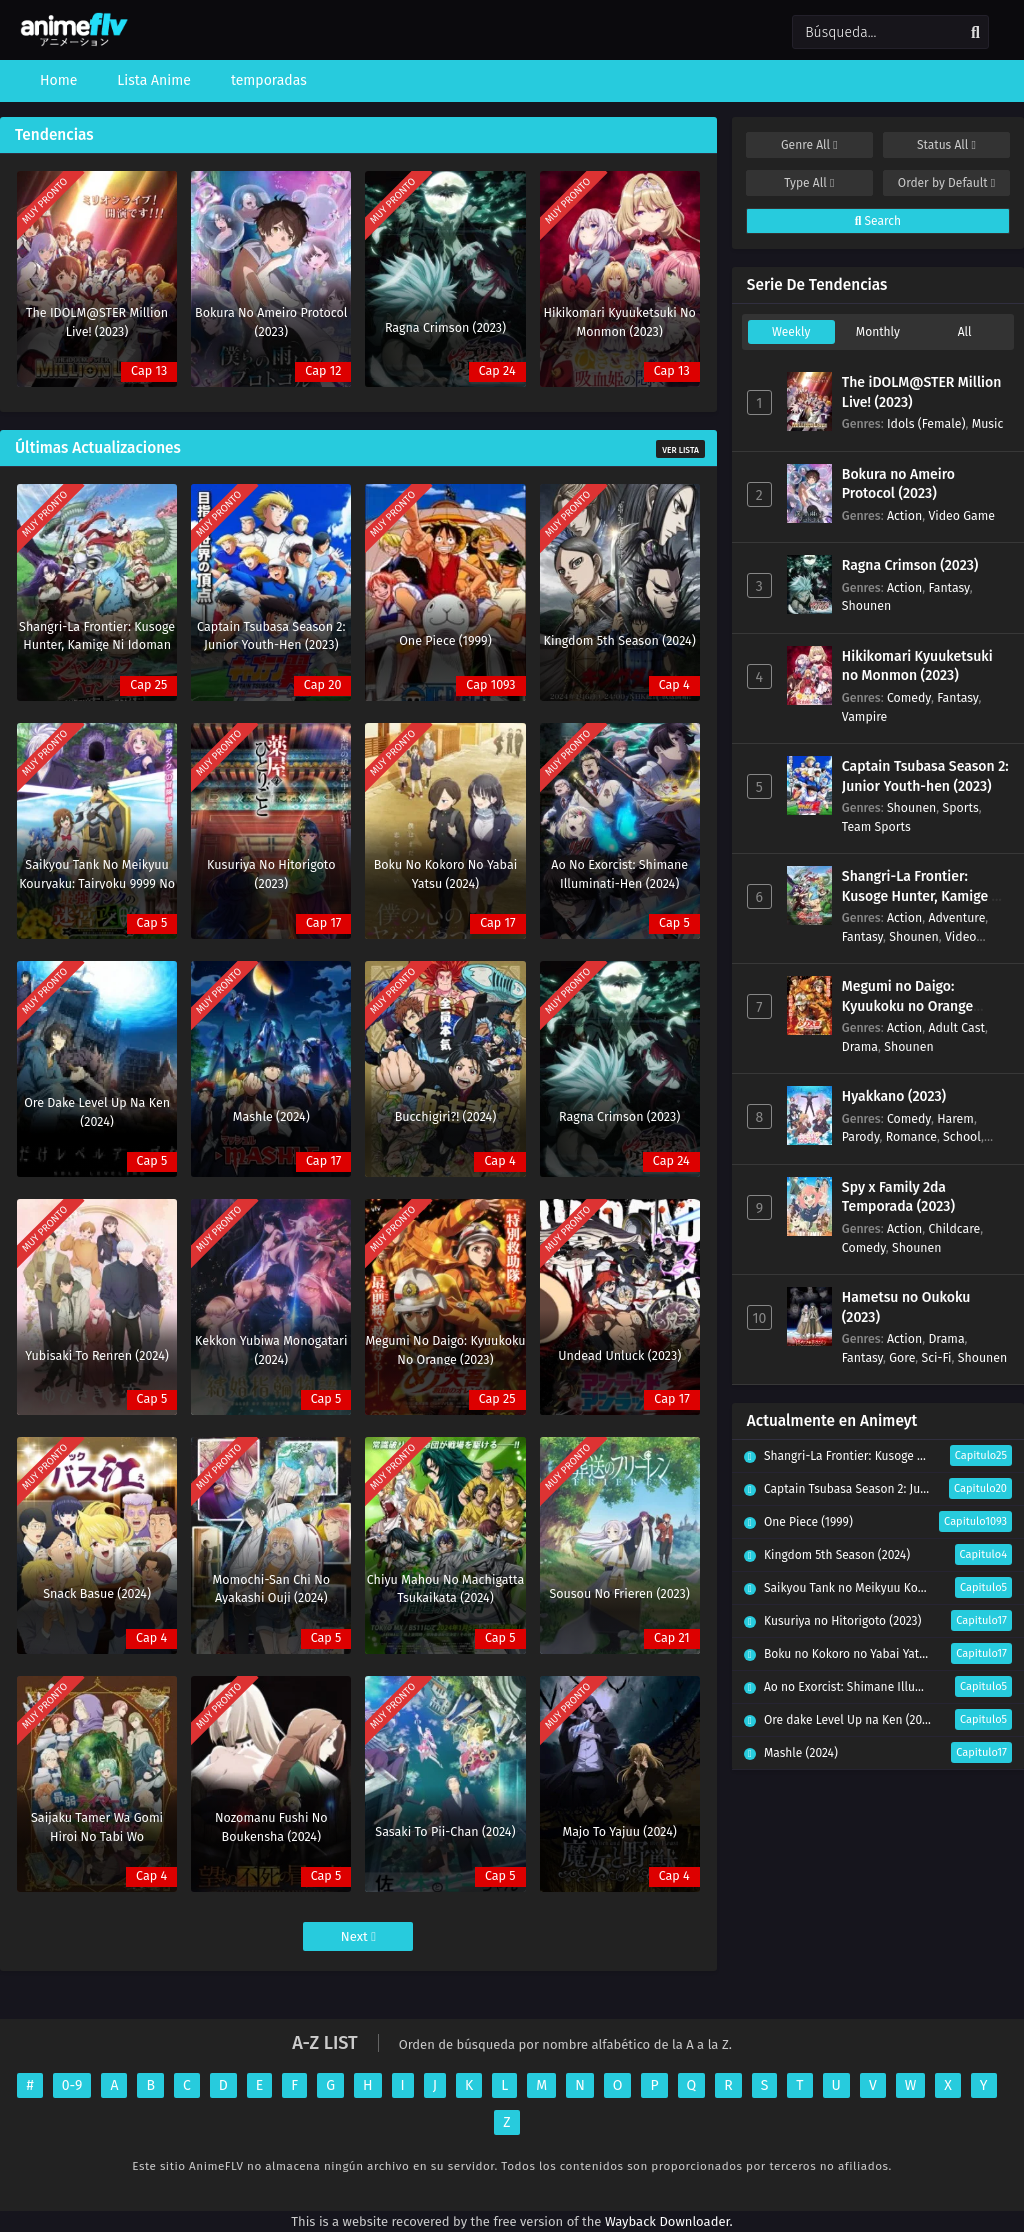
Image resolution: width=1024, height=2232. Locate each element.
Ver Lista (680, 450)
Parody (861, 1136)
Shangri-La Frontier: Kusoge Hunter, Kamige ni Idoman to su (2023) (923, 896)
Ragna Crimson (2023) (910, 565)
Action (904, 515)
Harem (955, 1118)
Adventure (956, 917)
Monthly (878, 332)
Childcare (954, 1228)
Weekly (791, 332)
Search (878, 221)
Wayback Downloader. (669, 2221)
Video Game (961, 515)
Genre (809, 145)
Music (988, 423)
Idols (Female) (926, 423)
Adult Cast (956, 1027)
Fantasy (948, 587)
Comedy (909, 697)
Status (946, 145)
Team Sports (876, 826)
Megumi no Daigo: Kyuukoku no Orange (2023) (907, 1006)
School (962, 1136)
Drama (860, 1046)
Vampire (864, 716)
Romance (911, 1136)
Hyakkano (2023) (894, 1096)
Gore (902, 1357)
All (965, 332)
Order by (946, 183)
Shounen (866, 605)
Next (358, 1936)
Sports (961, 807)
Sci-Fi (936, 1357)
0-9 (72, 2085)
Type (809, 183)
